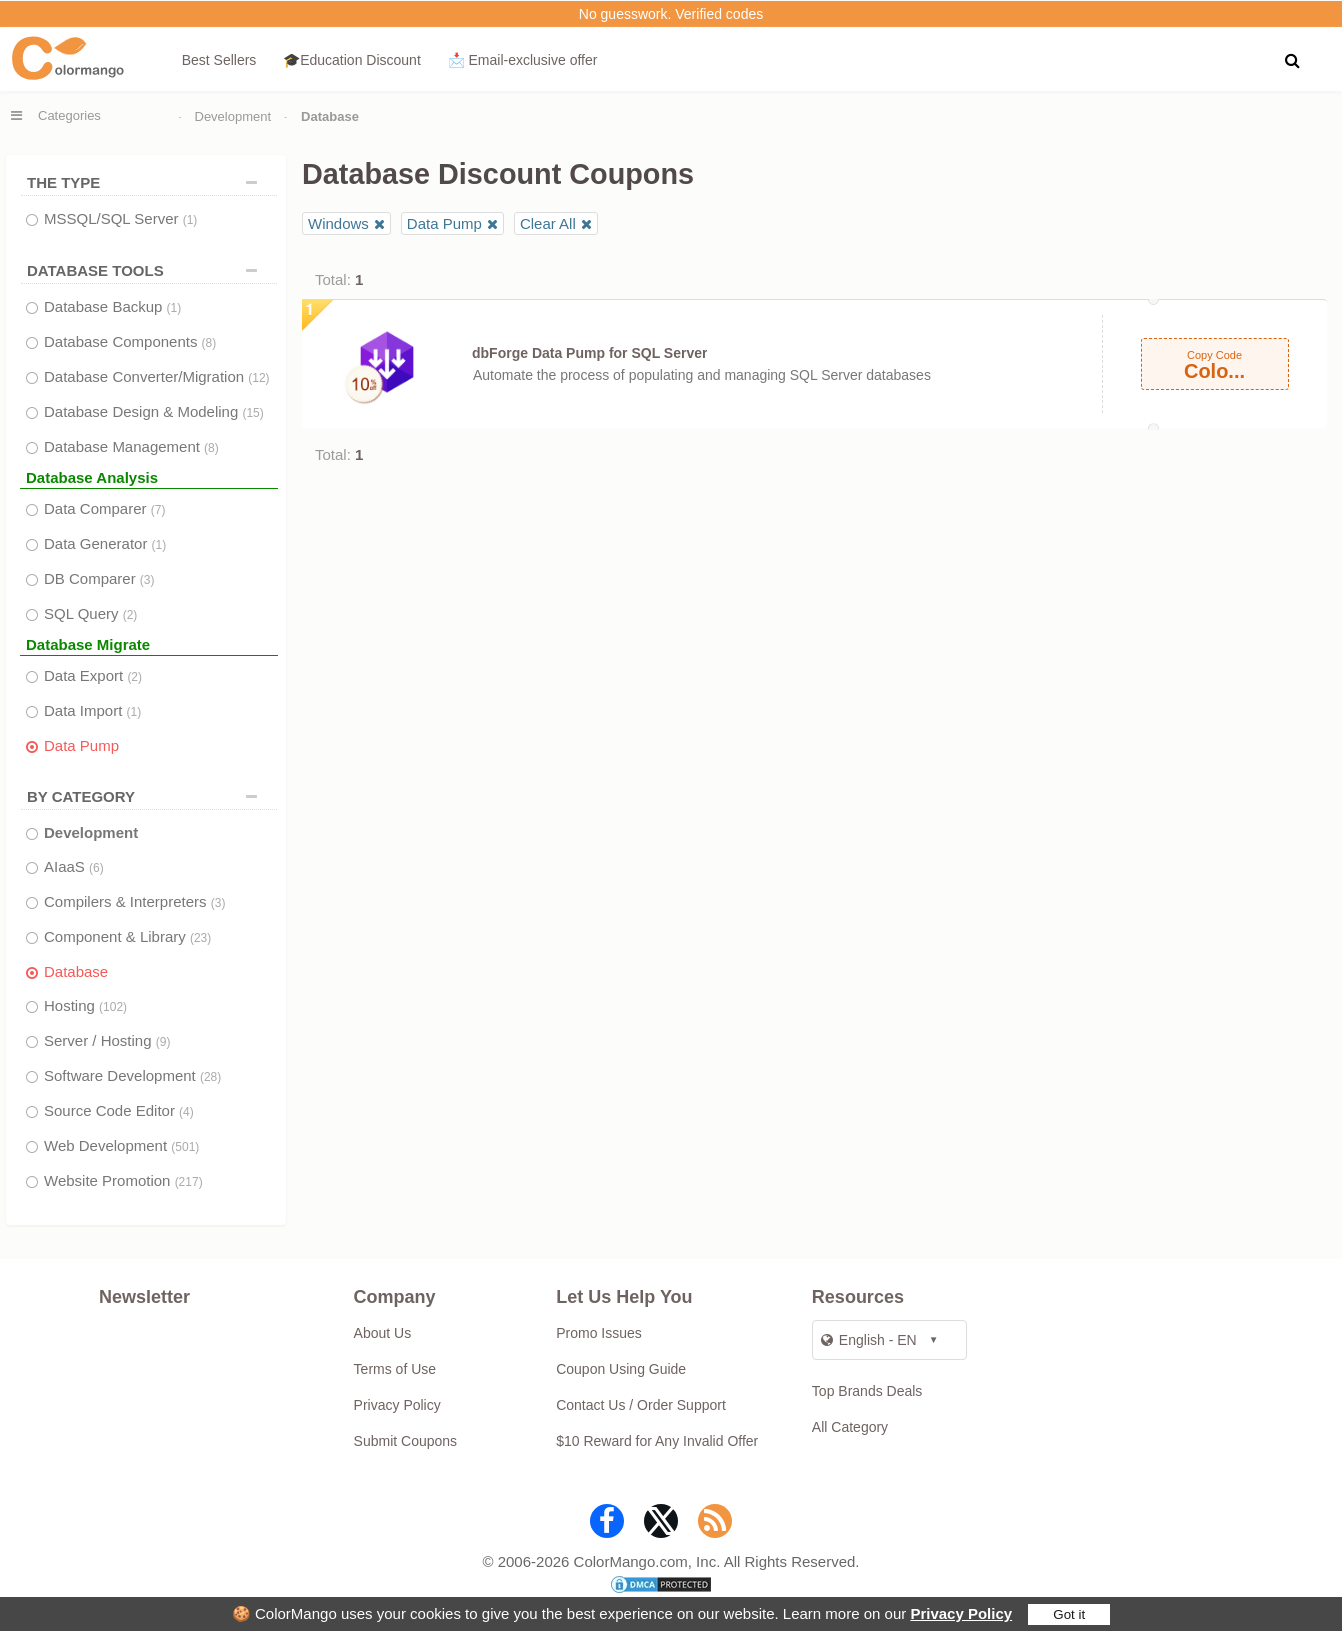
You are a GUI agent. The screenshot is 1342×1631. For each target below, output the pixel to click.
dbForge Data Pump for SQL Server (589, 353)
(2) (130, 615)
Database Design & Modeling (154, 411)
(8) (209, 343)
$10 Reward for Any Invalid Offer (657, 1441)
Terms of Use (395, 1369)
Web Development (121, 1145)
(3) (147, 580)
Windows (338, 223)
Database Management (131, 446)
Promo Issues (599, 1333)
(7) (158, 510)
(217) (189, 1182)
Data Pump (81, 745)
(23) (200, 938)
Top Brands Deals (867, 1391)
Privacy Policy (961, 1613)
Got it (1069, 1614)
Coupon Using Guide (621, 1369)
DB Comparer (99, 578)
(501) (185, 1147)
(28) (210, 1077)
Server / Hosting (107, 1040)
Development (233, 116)
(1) (190, 220)
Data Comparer (104, 508)
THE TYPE (147, 182)
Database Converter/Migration (157, 376)
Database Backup (112, 306)
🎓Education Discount (352, 60)
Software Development (132, 1075)
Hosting (85, 1005)
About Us (383, 1333)
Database (76, 971)
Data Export (93, 675)
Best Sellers (219, 60)
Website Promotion (123, 1180)
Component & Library (127, 936)
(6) (96, 868)
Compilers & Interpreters (134, 901)
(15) (252, 413)
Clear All (548, 223)
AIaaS (74, 866)
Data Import (92, 710)
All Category (850, 1427)
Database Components (130, 341)
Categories (69, 115)
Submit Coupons (406, 1441)
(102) (113, 1007)
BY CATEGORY (147, 796)
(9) (163, 1042)
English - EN (869, 1340)
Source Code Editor (119, 1110)
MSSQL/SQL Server (120, 218)
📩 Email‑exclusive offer (523, 60)
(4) (186, 1112)
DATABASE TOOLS (147, 270)
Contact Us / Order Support (641, 1405)
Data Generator (105, 543)
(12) (258, 378)
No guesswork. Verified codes (671, 14)
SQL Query (90, 613)
